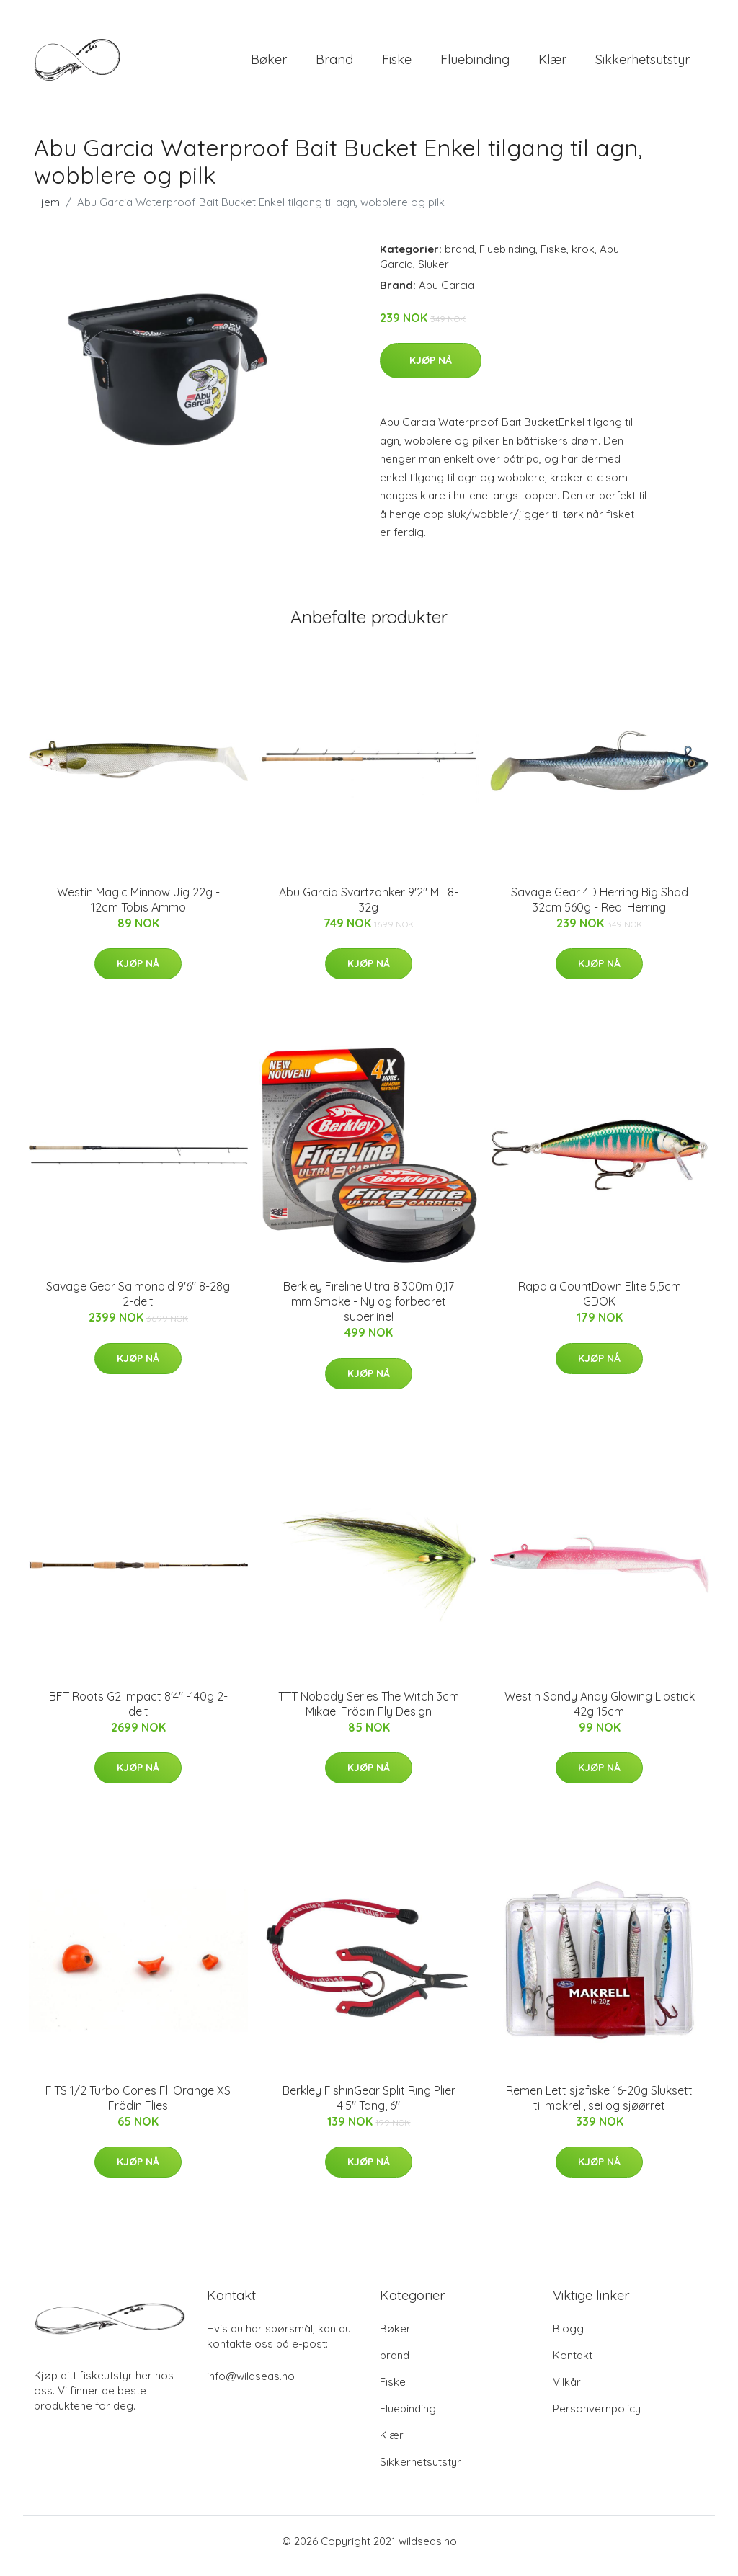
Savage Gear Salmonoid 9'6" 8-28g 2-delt (138, 1304)
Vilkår (567, 2392)
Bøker (269, 64)
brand (334, 64)
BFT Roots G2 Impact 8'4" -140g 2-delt (138, 1714)
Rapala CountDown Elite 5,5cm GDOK (599, 1304)
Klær (552, 64)
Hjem (47, 212)
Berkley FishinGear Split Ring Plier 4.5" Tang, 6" (369, 2108)
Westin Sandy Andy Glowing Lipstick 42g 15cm (599, 1714)
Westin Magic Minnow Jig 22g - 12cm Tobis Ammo (138, 909)
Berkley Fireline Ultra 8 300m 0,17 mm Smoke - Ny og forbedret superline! (368, 1311)
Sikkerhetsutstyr (642, 64)
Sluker (433, 274)
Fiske (397, 64)
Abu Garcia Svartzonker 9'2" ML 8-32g (368, 909)
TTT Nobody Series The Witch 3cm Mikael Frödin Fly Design (368, 1714)
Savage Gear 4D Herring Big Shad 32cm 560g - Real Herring (599, 909)
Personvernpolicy (597, 2418)
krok (583, 259)
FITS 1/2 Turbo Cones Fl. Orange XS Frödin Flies (138, 2108)
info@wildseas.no (251, 2386)
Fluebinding (475, 64)
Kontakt (572, 2365)
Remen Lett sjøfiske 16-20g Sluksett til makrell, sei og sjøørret (599, 2108)
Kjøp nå (430, 370)
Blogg (568, 2338)
